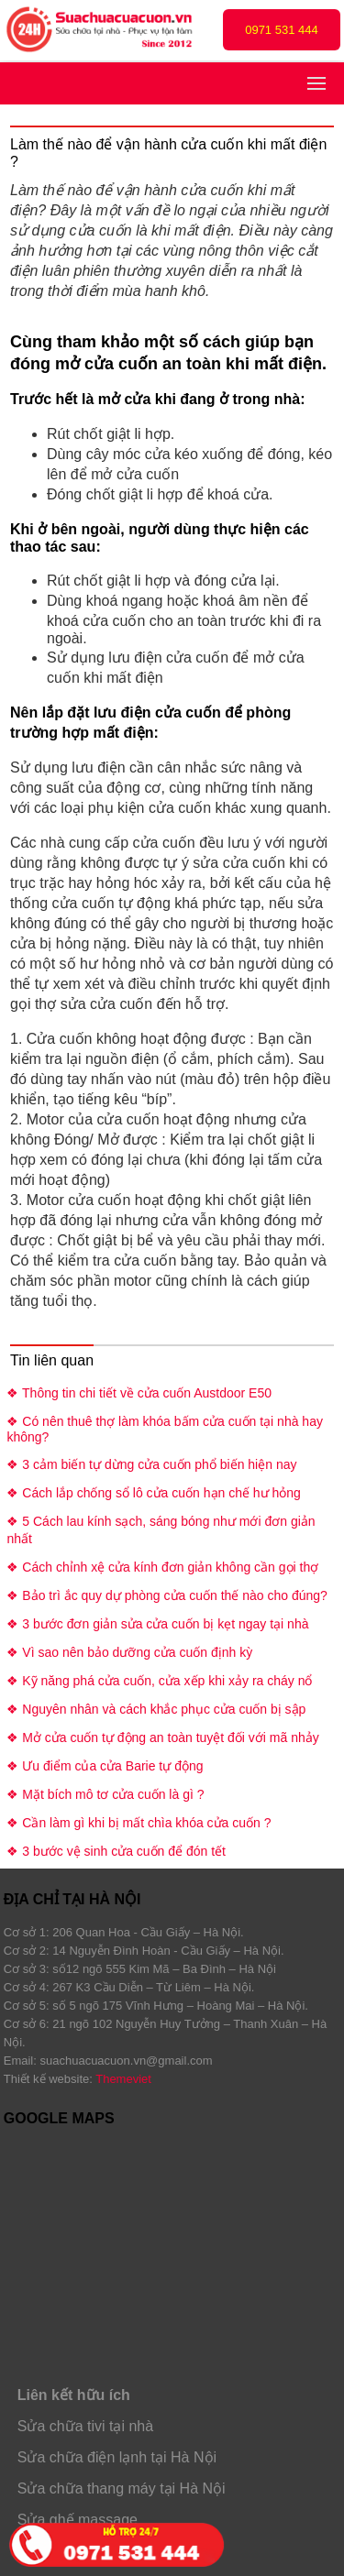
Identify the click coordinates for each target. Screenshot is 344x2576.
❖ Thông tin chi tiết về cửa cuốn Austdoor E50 (139, 1393)
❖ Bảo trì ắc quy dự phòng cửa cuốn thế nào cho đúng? (166, 1595)
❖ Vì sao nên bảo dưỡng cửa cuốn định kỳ (129, 1652)
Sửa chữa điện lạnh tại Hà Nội (116, 2457)
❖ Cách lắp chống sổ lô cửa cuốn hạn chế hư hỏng (153, 1492)
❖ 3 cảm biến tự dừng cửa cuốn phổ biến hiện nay (151, 1464)
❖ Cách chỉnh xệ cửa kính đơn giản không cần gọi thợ (162, 1567)
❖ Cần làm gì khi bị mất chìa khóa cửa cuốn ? (138, 1822)
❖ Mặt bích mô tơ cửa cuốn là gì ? (105, 1794)
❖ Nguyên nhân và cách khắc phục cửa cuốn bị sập (155, 1709)
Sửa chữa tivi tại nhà (85, 2426)
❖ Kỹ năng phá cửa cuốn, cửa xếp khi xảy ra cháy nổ (159, 1680)
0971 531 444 (281, 30)
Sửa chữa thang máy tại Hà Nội (121, 2488)
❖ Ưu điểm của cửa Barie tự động (104, 1766)
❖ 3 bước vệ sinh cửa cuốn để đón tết (116, 1851)
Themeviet (123, 2079)
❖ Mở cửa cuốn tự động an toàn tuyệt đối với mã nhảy (162, 1737)
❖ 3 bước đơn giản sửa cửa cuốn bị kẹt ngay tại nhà (157, 1624)
